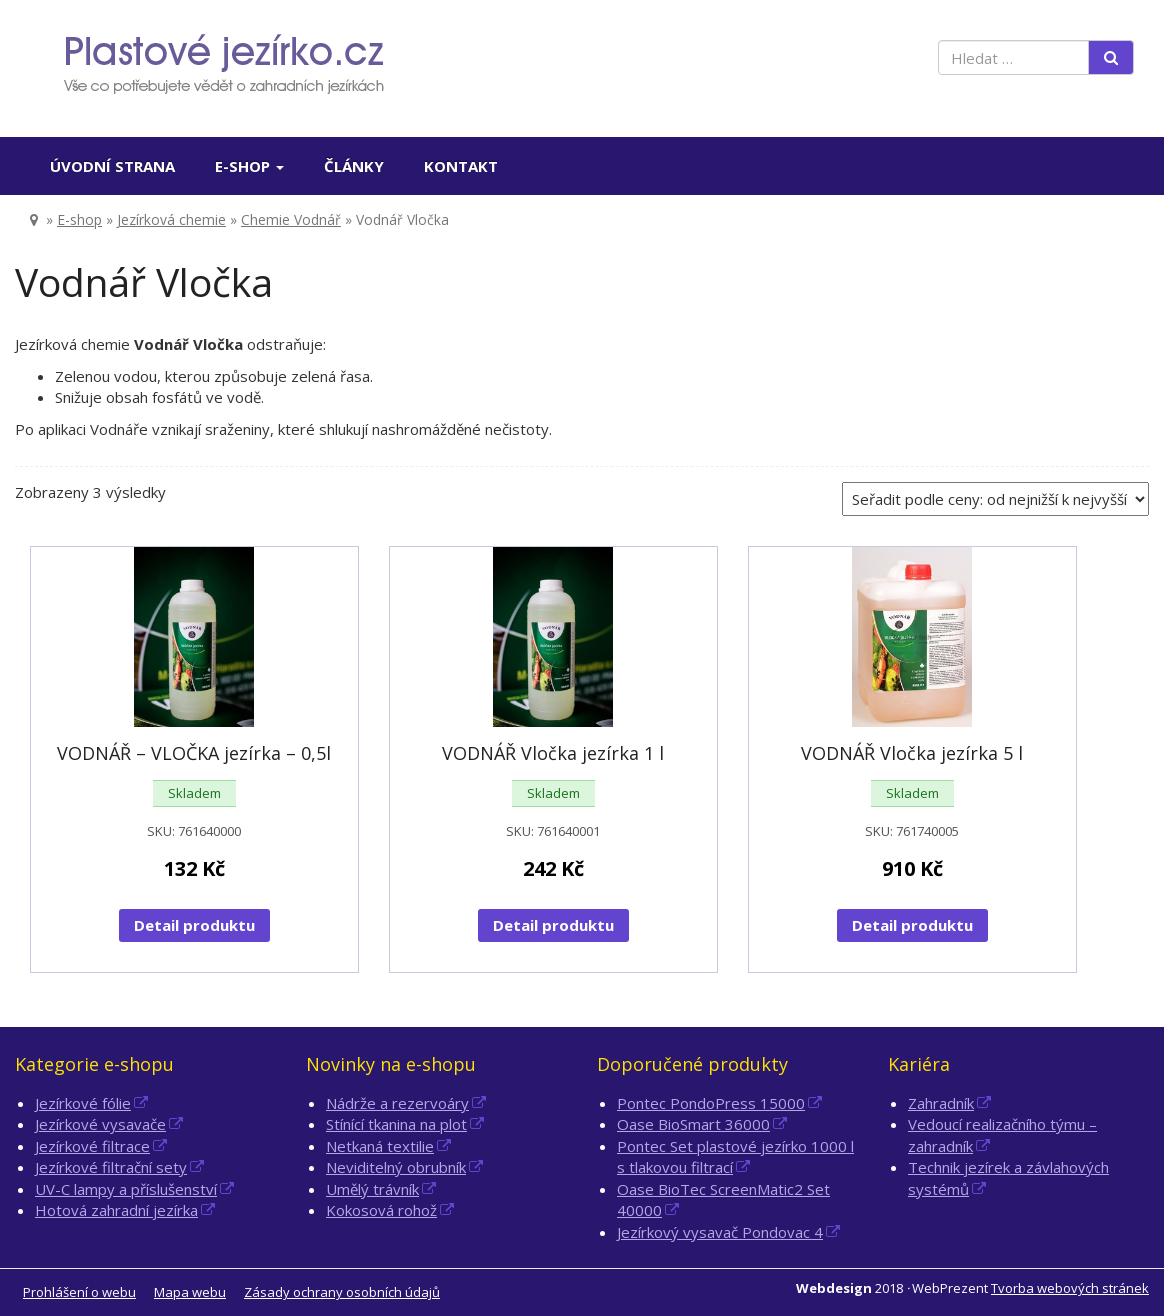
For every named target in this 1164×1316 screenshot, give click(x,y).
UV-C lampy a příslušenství (126, 1189)
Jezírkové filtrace (92, 1146)
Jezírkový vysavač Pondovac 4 (720, 1232)
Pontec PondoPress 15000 (711, 1103)
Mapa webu (190, 1292)
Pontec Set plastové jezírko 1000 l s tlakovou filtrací (735, 1156)
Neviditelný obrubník (396, 1167)
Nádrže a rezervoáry (397, 1103)
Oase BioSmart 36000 (693, 1124)
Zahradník (941, 1103)
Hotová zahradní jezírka (116, 1210)
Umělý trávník (372, 1189)
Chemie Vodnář (291, 219)
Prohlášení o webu (79, 1292)
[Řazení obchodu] (995, 499)
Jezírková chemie (171, 219)
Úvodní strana (112, 166)
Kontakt (461, 166)
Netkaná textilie (380, 1146)
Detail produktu (194, 925)
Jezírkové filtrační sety (111, 1167)
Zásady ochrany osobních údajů (342, 1292)
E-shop (249, 166)
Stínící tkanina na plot (396, 1124)
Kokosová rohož (381, 1210)
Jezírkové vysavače (100, 1124)
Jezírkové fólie (83, 1103)
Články (354, 166)
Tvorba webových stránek (1070, 1288)
